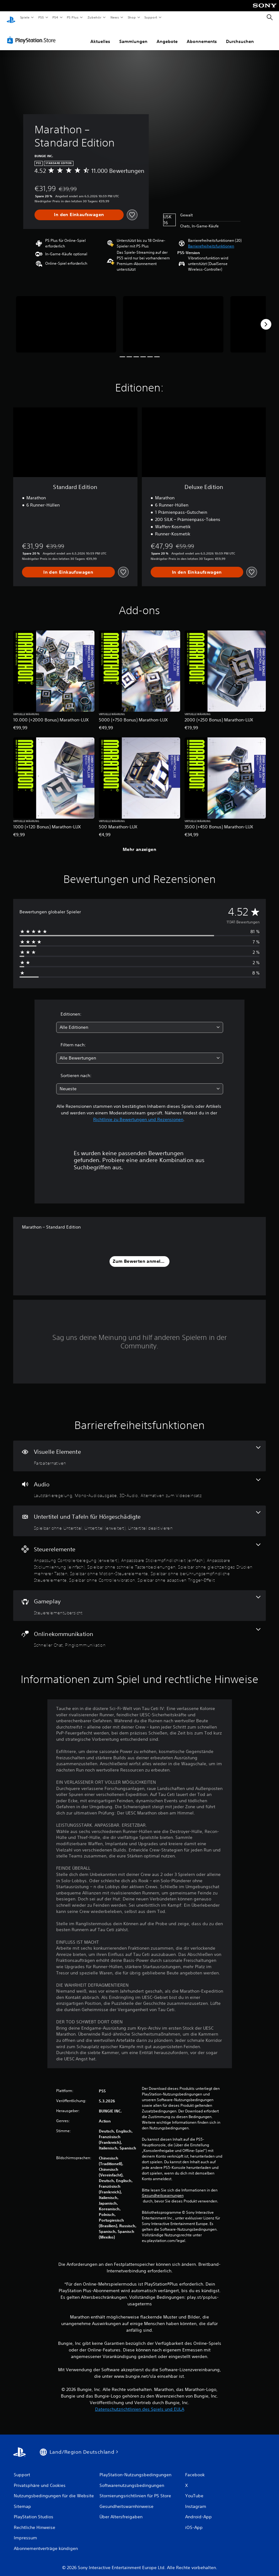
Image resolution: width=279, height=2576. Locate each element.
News (114, 17)
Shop (131, 17)
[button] (211, 240)
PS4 (55, 17)
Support (150, 17)
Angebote (167, 35)
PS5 (41, 17)
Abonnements (202, 35)
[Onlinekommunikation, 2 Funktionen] (139, 1632)
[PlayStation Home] (11, 17)
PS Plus (73, 17)
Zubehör (94, 17)
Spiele (25, 17)
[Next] (265, 318)
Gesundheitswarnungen (163, 2189)
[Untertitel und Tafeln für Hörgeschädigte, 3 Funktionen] (139, 1515)
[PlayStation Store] (32, 34)
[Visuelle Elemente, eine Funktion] (139, 1450)
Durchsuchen (240, 35)
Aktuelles (100, 35)
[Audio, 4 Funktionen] (139, 1482)
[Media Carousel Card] (66, 318)
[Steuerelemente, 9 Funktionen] (139, 1557)
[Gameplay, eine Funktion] (139, 1599)
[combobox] (139, 1021)
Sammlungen (133, 35)
